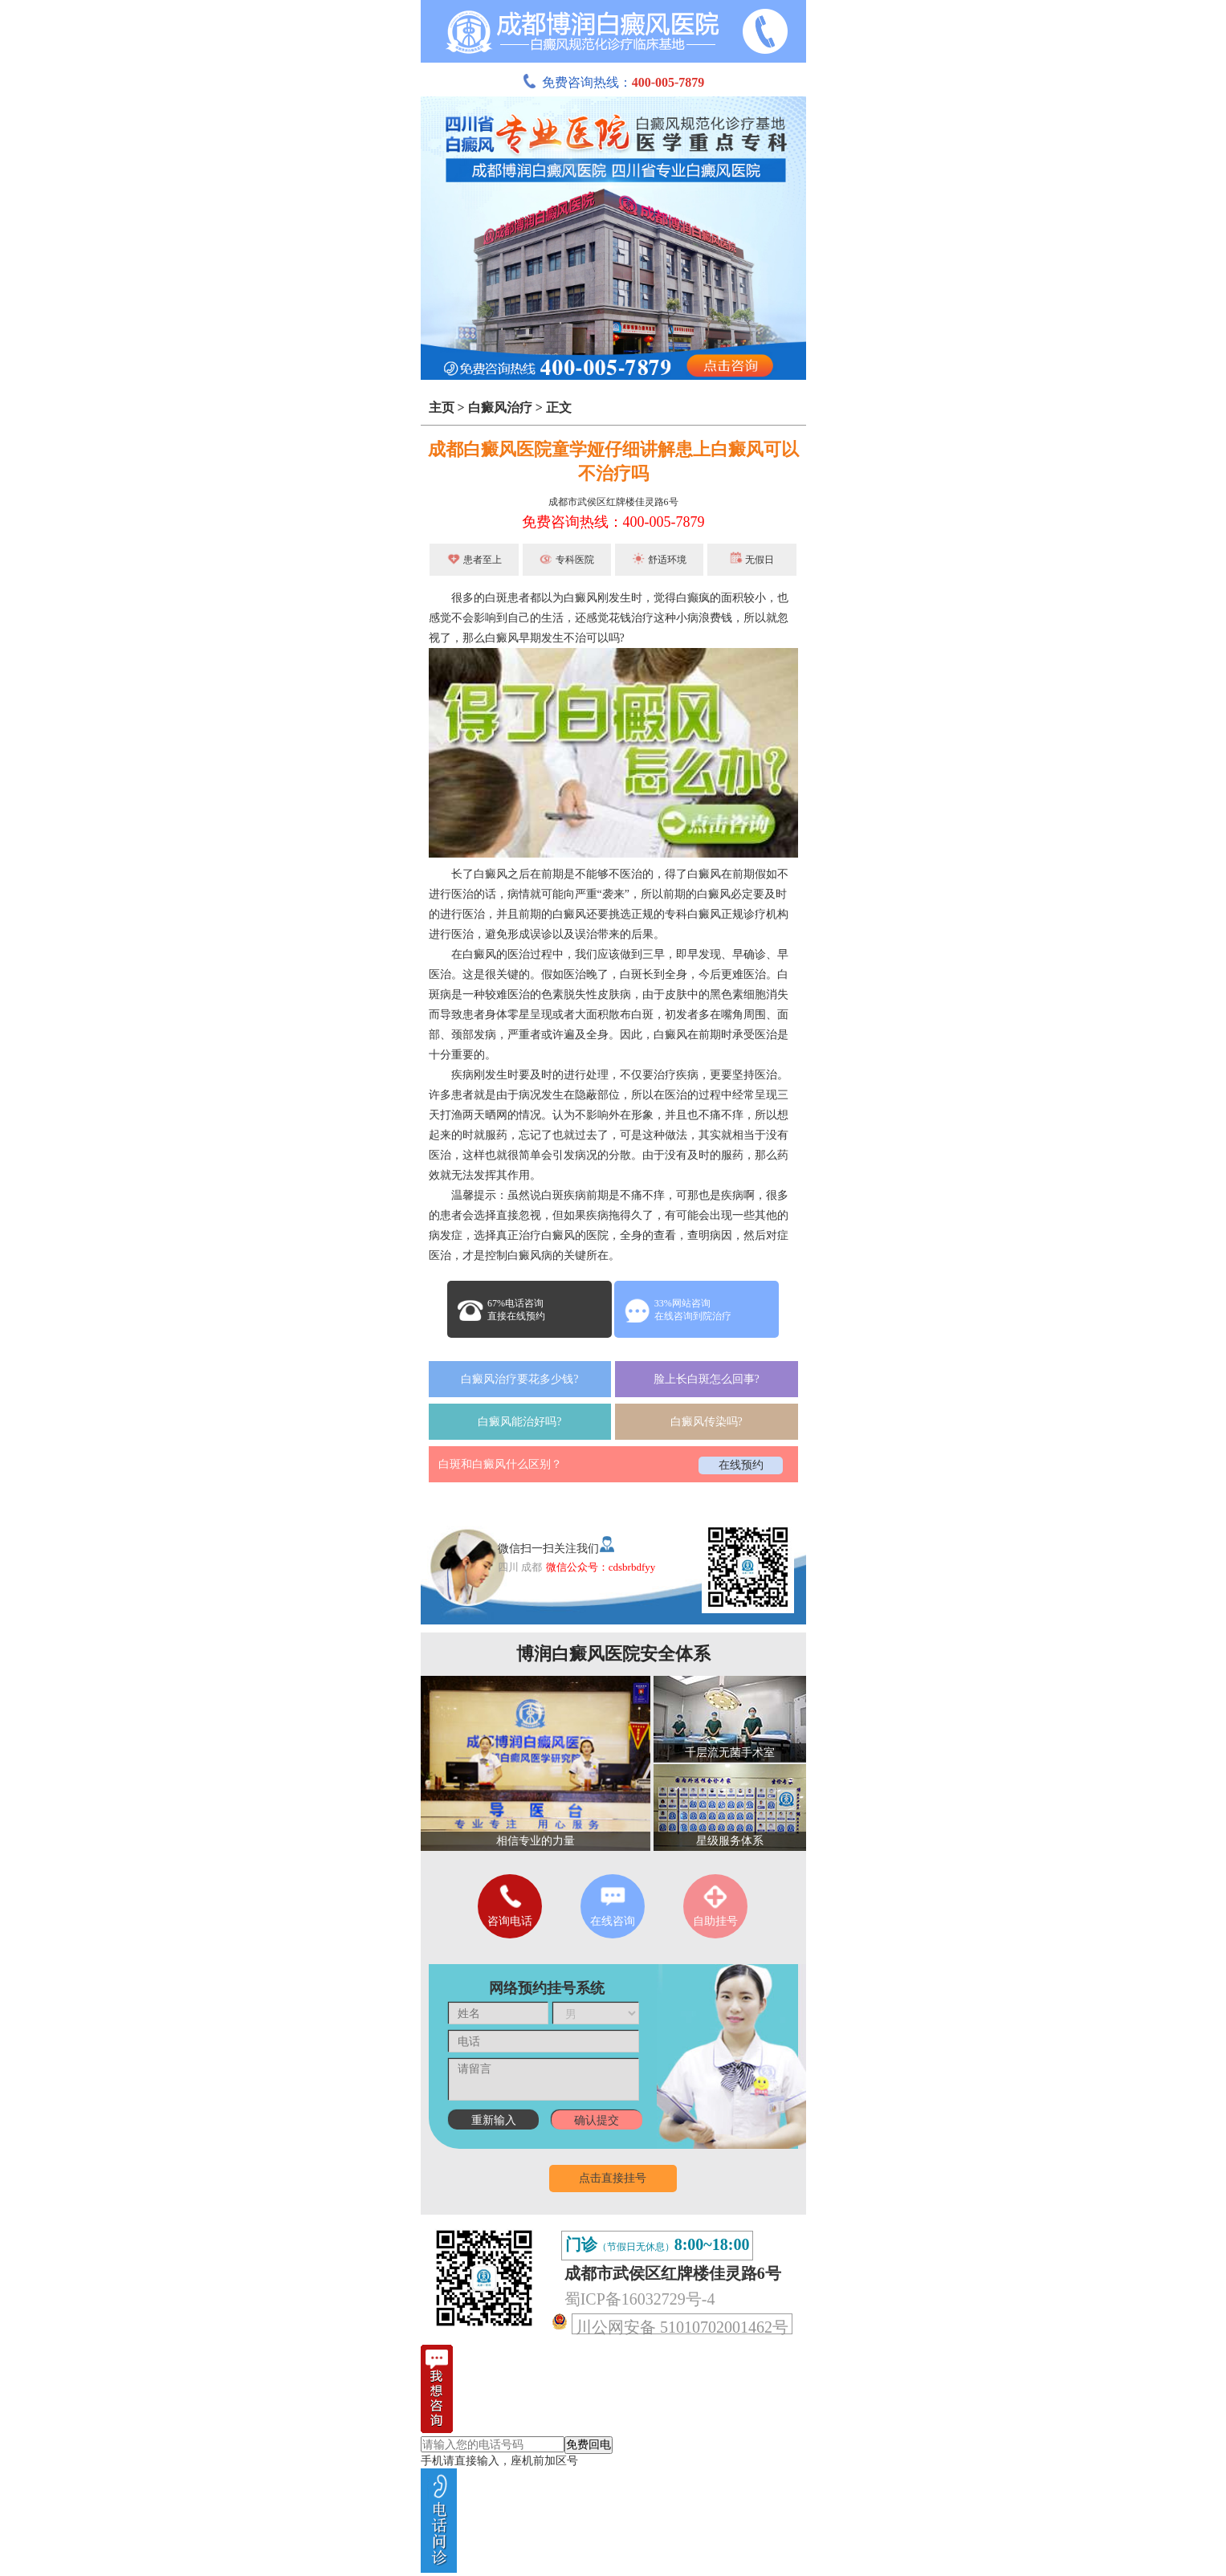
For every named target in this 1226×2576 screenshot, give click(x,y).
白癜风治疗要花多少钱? (519, 1379)
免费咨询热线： (613, 82)
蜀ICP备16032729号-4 (639, 2299)
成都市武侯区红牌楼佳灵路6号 (613, 501)
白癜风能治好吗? (519, 1422)
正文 (559, 407)
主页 (441, 407)
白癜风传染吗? (706, 1422)
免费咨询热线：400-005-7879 (613, 522)
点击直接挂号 (612, 2178)
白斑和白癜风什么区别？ (500, 1464)
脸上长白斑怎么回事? (707, 1379)
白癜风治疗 (500, 407)
